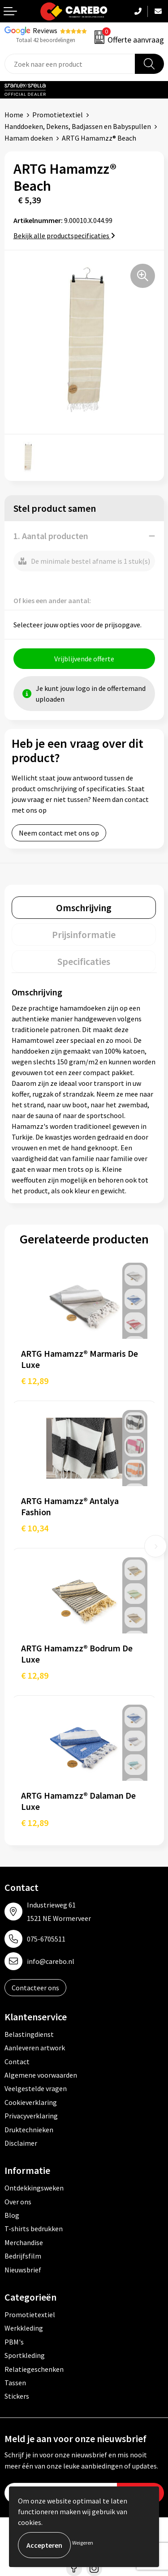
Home (13, 114)
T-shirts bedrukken (33, 2228)
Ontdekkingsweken (34, 2187)
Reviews (45, 30)
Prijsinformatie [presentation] (84, 934)
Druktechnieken (28, 2129)
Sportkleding (24, 2355)
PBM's (14, 2341)
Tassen (15, 2382)
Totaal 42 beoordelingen (45, 40)
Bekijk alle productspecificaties (64, 235)
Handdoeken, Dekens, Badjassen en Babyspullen (77, 126)
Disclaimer (20, 2143)
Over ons (17, 2201)
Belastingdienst (29, 2034)
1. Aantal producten (50, 535)
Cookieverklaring (30, 2102)
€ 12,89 (34, 1380)
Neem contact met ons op (59, 832)
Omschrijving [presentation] (84, 907)
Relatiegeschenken (34, 2369)
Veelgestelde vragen (35, 2088)
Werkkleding (23, 2327)
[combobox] (69, 64)
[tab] (84, 907)
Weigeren (82, 2542)
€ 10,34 (34, 1528)
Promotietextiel (57, 114)
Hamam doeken (28, 137)
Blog (11, 2215)
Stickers (16, 2396)
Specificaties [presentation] (83, 961)
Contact (17, 2061)
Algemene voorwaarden (40, 2074)
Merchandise (23, 2242)
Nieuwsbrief (22, 2269)
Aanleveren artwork (34, 2047)
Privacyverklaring (31, 2115)
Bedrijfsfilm (22, 2255)
